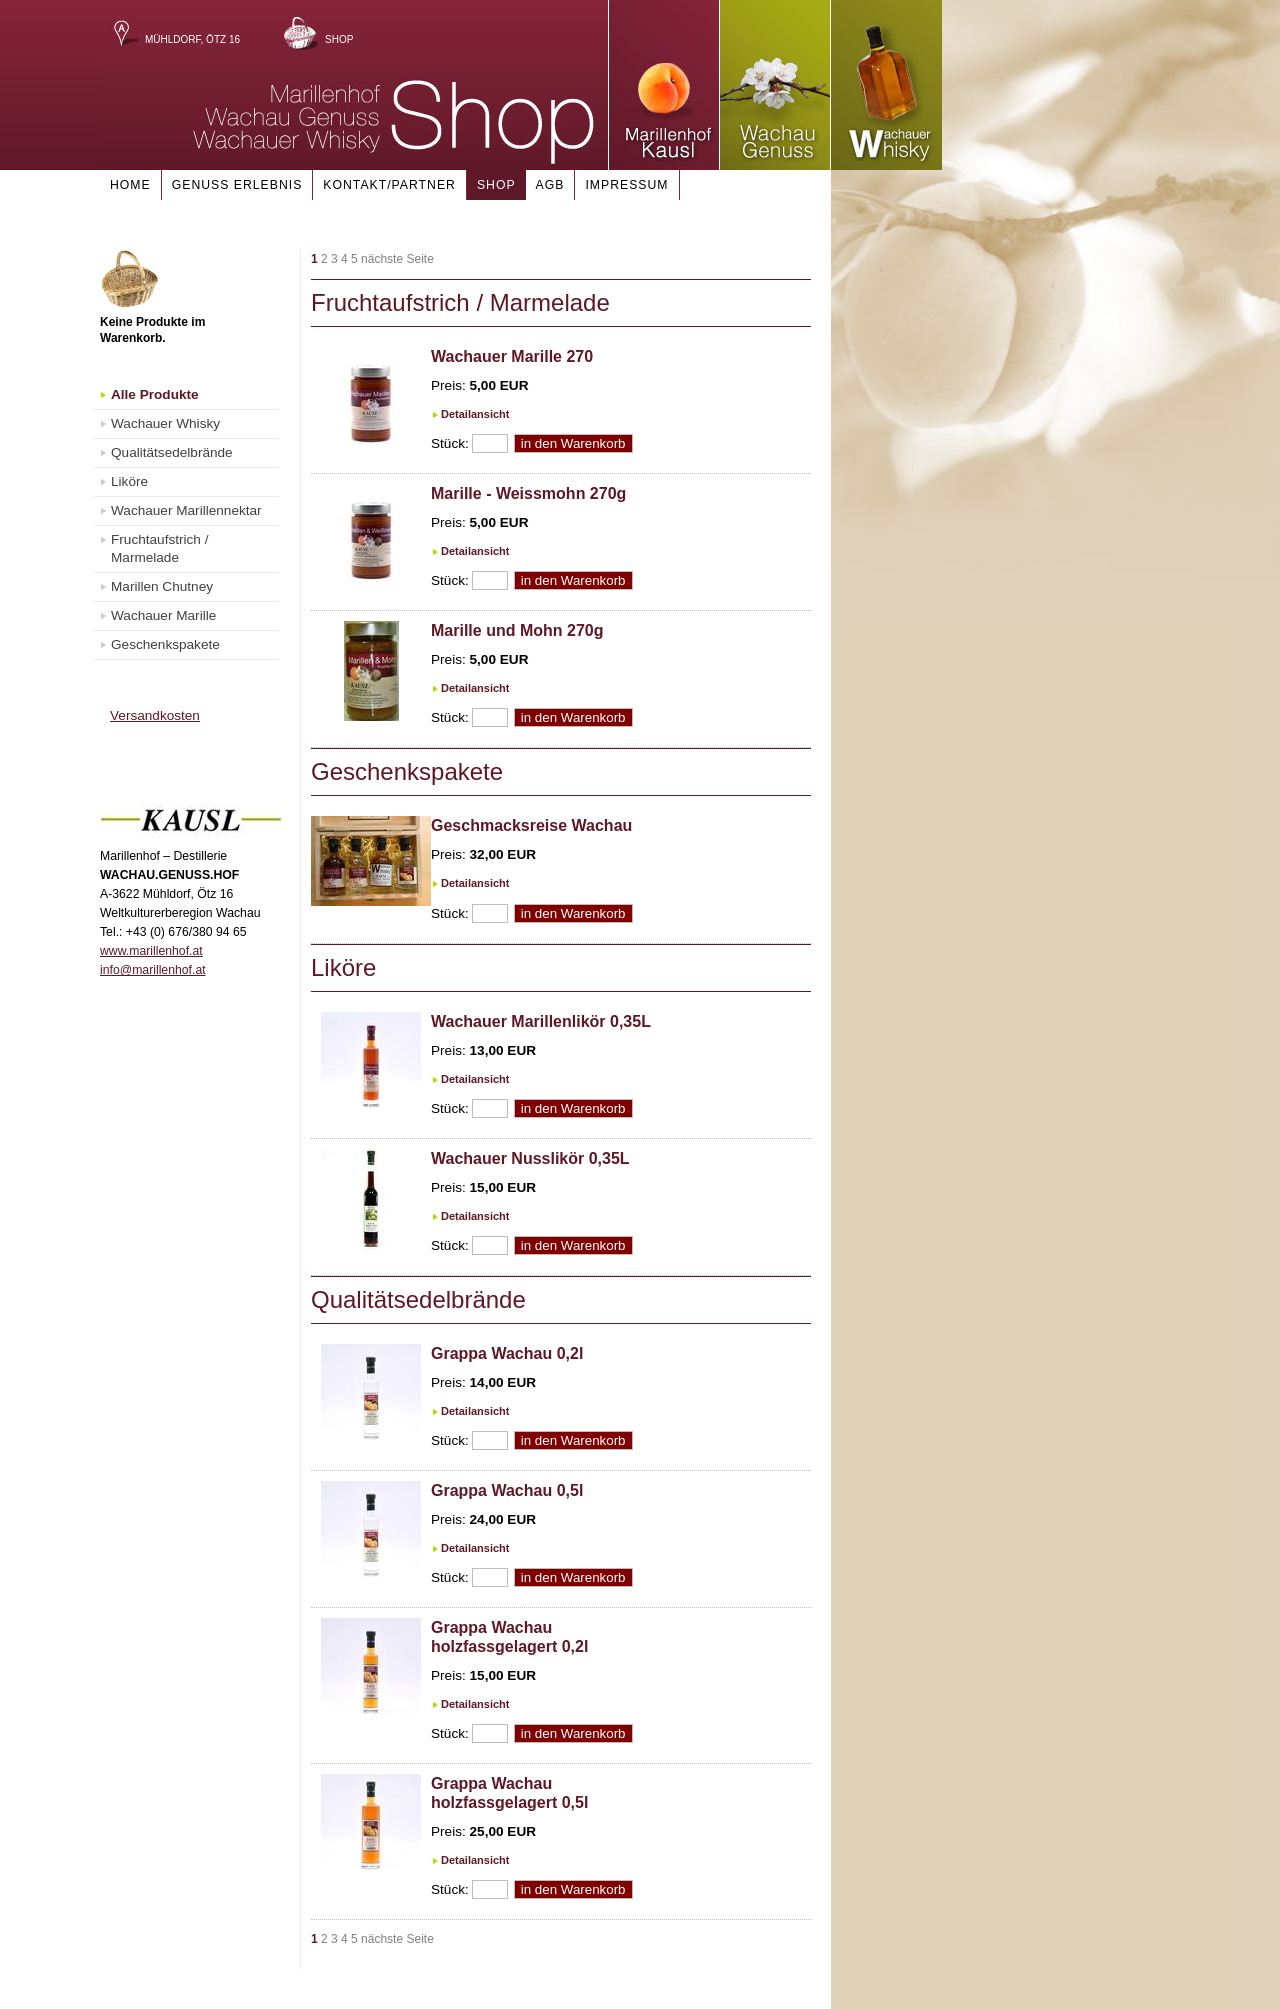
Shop (339, 39)
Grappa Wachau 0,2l (507, 1353)
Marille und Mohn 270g (517, 630)
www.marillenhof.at (151, 951)
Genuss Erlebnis (237, 185)
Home (130, 185)
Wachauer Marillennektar (186, 510)
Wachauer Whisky (165, 423)
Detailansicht (475, 414)
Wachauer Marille (163, 615)
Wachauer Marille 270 (512, 356)
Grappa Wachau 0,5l (507, 1490)
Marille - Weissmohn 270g (528, 493)
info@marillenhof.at (153, 970)
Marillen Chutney (162, 586)
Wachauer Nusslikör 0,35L (530, 1158)
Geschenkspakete (165, 644)
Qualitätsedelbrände (172, 452)
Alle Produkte (155, 394)
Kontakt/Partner (389, 185)
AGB (550, 185)
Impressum (626, 185)
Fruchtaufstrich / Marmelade (159, 548)
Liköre (129, 481)
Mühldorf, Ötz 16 (192, 39)
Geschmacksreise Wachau (531, 825)
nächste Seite (397, 259)
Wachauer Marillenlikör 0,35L (541, 1021)
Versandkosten (155, 715)
